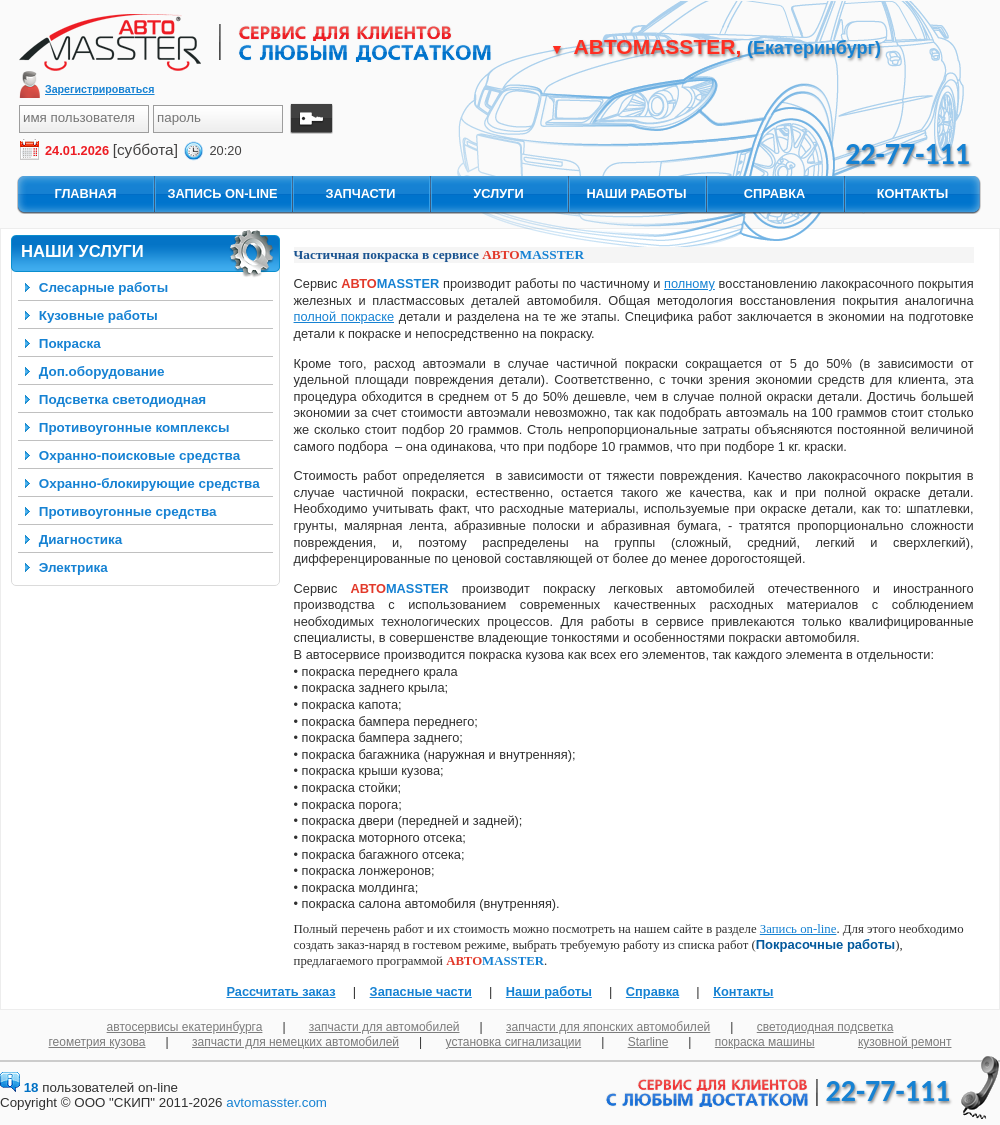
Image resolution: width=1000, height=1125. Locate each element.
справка (774, 193)
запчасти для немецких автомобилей (295, 1042)
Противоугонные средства (128, 511)
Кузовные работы (98, 315)
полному (689, 283)
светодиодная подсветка (825, 1027)
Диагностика (81, 539)
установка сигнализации (514, 1042)
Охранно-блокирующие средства (149, 483)
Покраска (70, 343)
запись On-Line (222, 193)
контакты (913, 193)
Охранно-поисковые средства (139, 455)
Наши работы (549, 991)
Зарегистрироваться (100, 89)
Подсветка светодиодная (122, 399)
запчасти (360, 193)
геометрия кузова (97, 1042)
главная (85, 193)
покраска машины (765, 1042)
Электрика (73, 567)
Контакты (743, 991)
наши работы (636, 193)
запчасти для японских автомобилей (608, 1027)
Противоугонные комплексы (134, 427)
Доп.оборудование (102, 371)
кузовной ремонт (905, 1042)
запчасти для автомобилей (384, 1027)
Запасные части (421, 991)
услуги (498, 193)
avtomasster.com (276, 1102)
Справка (652, 991)
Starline (648, 1042)
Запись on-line (798, 929)
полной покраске (344, 316)
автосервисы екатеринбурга (185, 1027)
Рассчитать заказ (280, 991)
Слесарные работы (103, 287)
